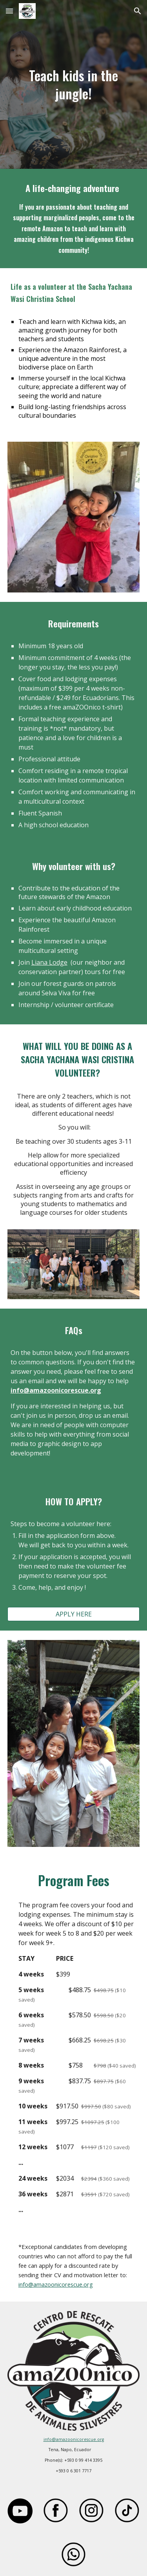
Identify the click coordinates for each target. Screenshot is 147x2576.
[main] (73, 84)
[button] (9, 11)
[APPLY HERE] (74, 1614)
